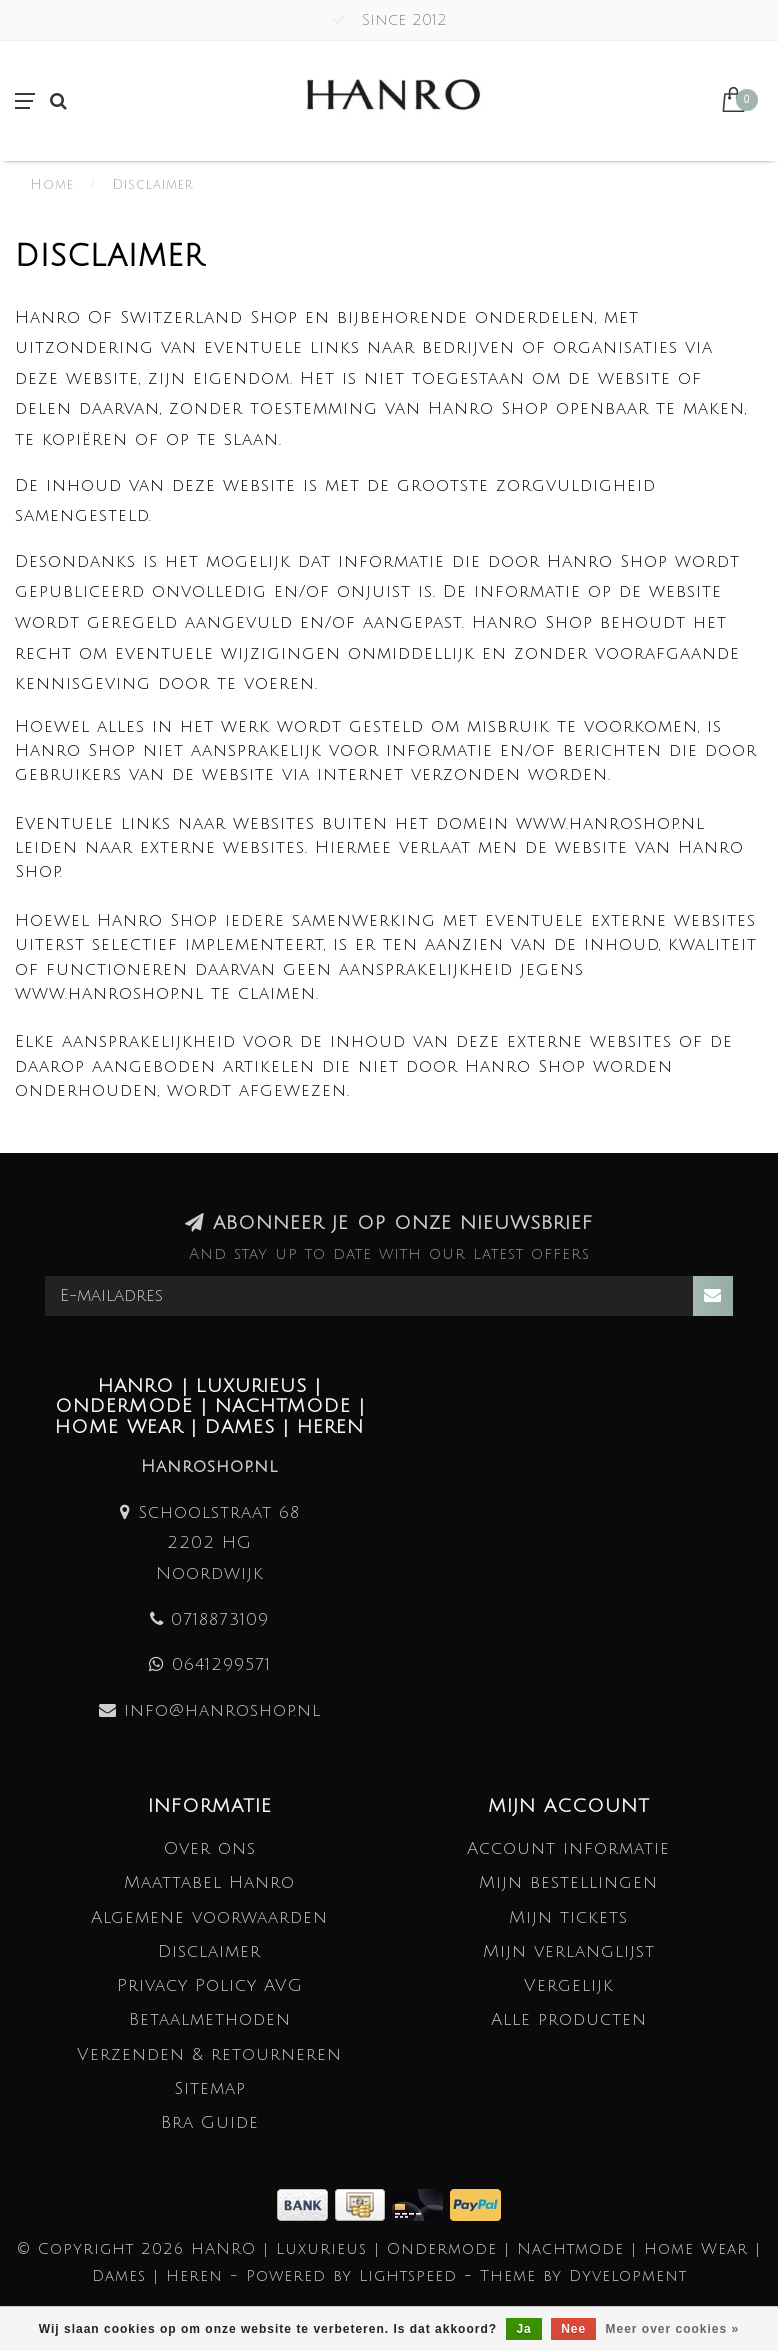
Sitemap (210, 2088)
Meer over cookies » (673, 2329)
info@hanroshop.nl (222, 1710)
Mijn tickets (568, 1917)
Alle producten (569, 2019)
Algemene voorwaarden (209, 1917)
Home (52, 185)
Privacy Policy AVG (210, 1985)
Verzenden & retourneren (209, 2054)
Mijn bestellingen (568, 1882)
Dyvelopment (628, 2276)
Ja (523, 2329)
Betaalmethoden (210, 2019)
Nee (573, 2329)
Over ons (210, 1848)
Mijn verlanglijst (569, 1951)
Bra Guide (210, 2122)
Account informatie (568, 1848)
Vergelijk (569, 1985)
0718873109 (220, 1619)
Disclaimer (209, 1951)
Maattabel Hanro (209, 1882)
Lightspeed (408, 2276)
